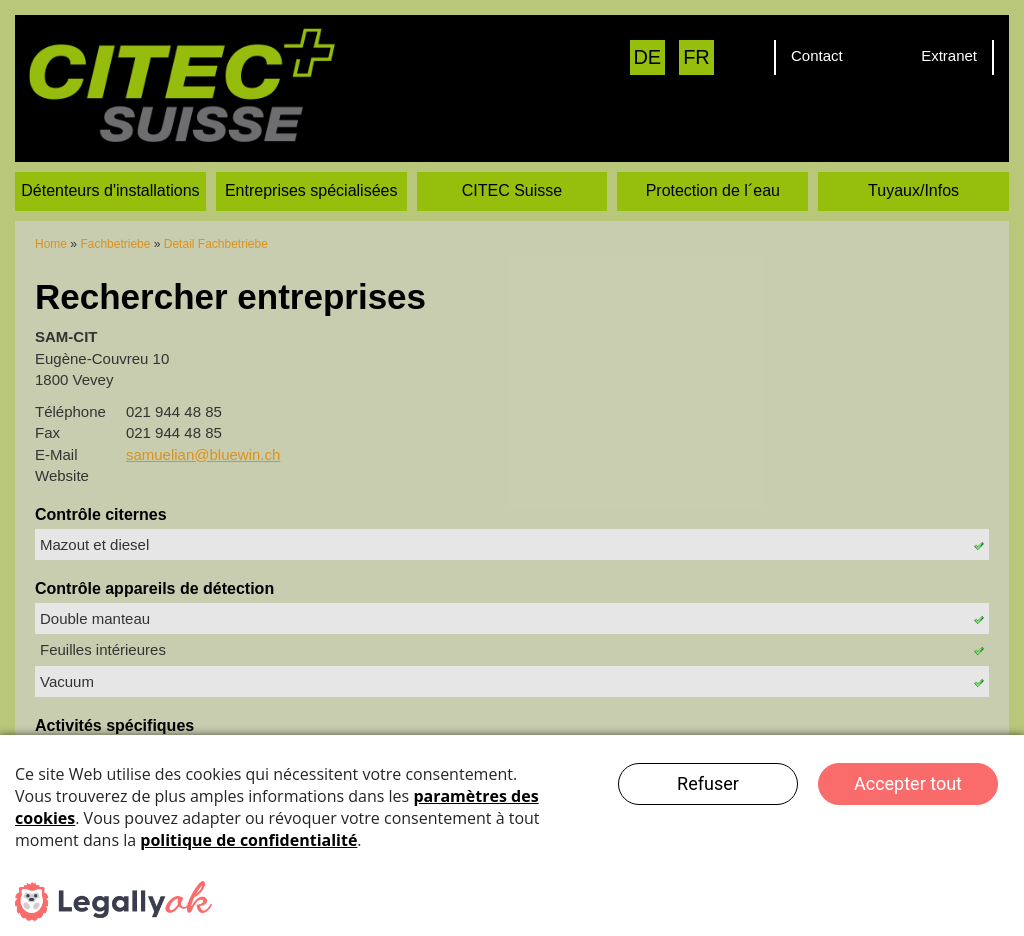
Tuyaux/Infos (913, 166)
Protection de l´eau (713, 166)
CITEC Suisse (512, 166)
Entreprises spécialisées (311, 166)
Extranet (949, 55)
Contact (817, 55)
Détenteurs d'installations (110, 166)
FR (696, 57)
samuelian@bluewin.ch (203, 430)
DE (647, 57)
